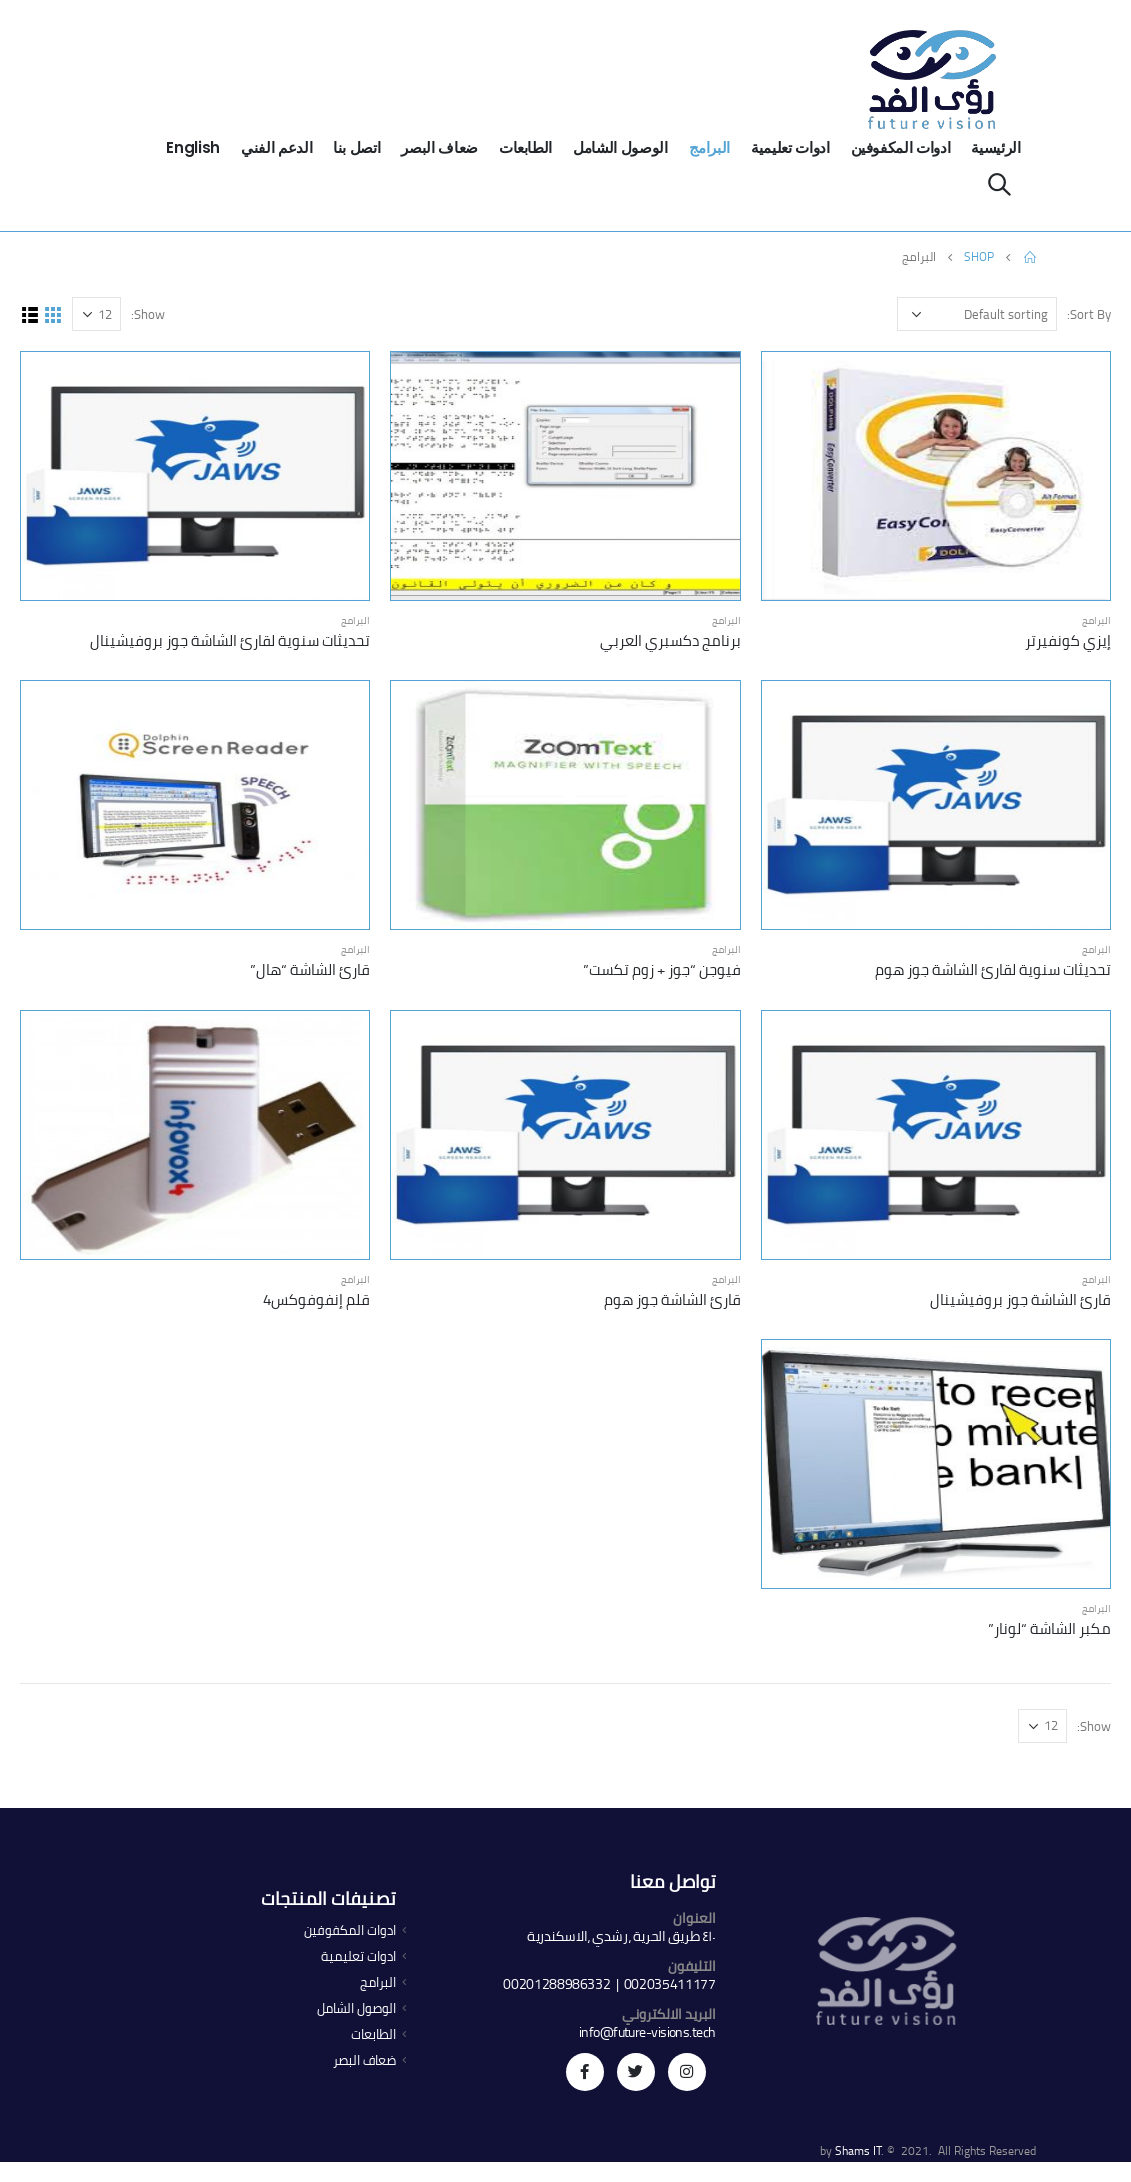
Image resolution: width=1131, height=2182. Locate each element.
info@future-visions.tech (647, 2032)
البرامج (710, 147)
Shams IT (858, 2150)
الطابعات (525, 147)
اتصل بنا (356, 147)
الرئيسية (995, 147)
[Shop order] (977, 314)
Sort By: (1089, 314)
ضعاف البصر (439, 147)
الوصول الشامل (620, 147)
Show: (148, 314)
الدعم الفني (276, 147)
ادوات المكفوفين (901, 147)
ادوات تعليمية (790, 147)
